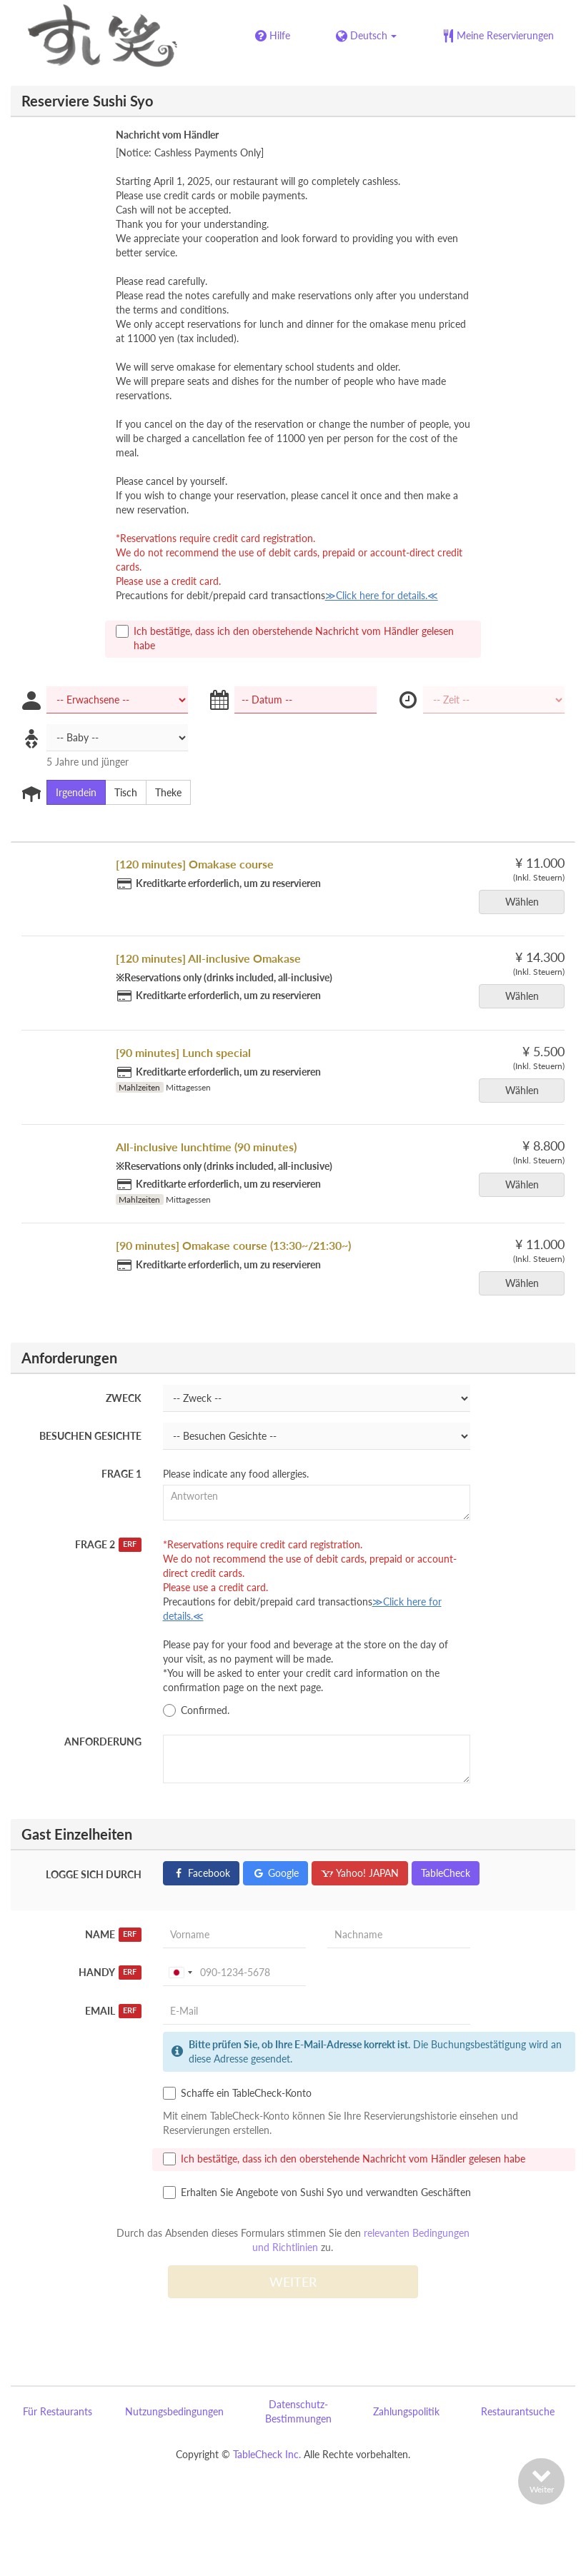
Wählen (526, 902)
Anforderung (102, 1741)
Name (113, 1935)
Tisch (121, 792)
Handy (110, 1972)
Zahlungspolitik (406, 2411)
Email (113, 2011)
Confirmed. (196, 1710)
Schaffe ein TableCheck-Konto (237, 2093)
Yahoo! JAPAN (360, 1873)
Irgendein (71, 792)
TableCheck (445, 1873)
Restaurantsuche (518, 2411)
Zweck (123, 1398)
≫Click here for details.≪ (381, 595)
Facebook (201, 1873)
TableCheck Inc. (267, 2454)
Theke (164, 792)
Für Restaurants (57, 2411)
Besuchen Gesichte (90, 1436)
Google (275, 1873)
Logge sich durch (93, 1874)
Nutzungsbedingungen (174, 2411)
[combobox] (180, 1972)
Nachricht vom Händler (167, 135)
